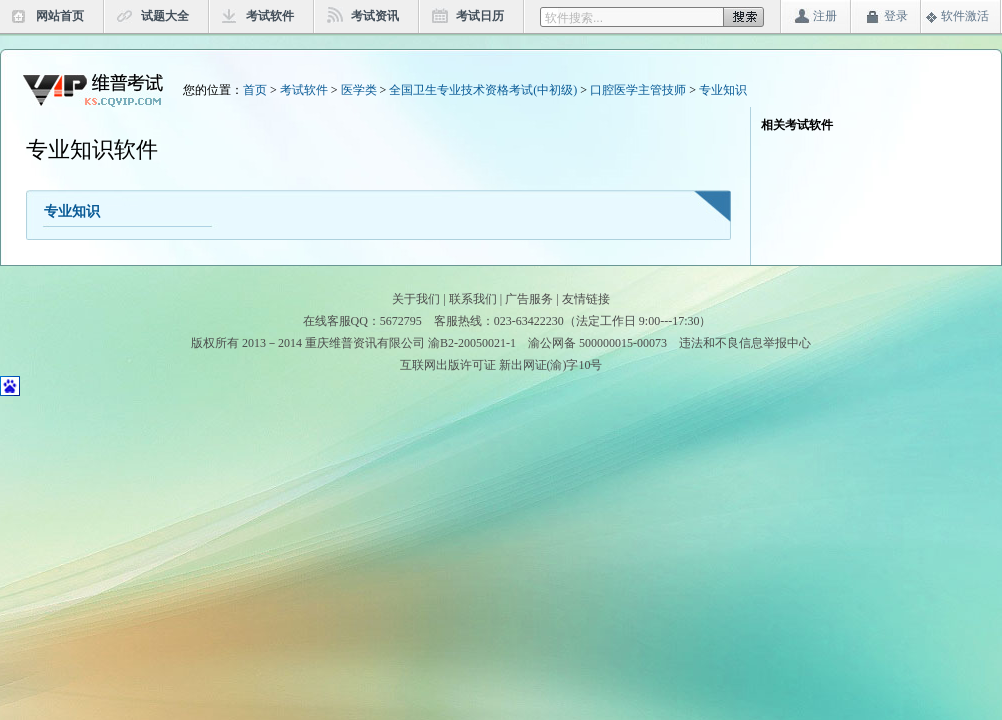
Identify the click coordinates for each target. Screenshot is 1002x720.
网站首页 (60, 16)
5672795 (401, 321)
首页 (255, 90)
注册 (825, 16)
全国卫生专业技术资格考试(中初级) (483, 90)
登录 (896, 16)
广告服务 (529, 299)
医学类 (359, 90)
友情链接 (586, 299)
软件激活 (965, 16)
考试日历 (480, 16)
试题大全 (165, 16)
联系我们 (473, 299)
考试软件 (270, 16)
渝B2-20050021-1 (472, 343)
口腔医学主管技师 (638, 90)
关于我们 (416, 299)
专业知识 (723, 90)
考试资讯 (375, 16)
